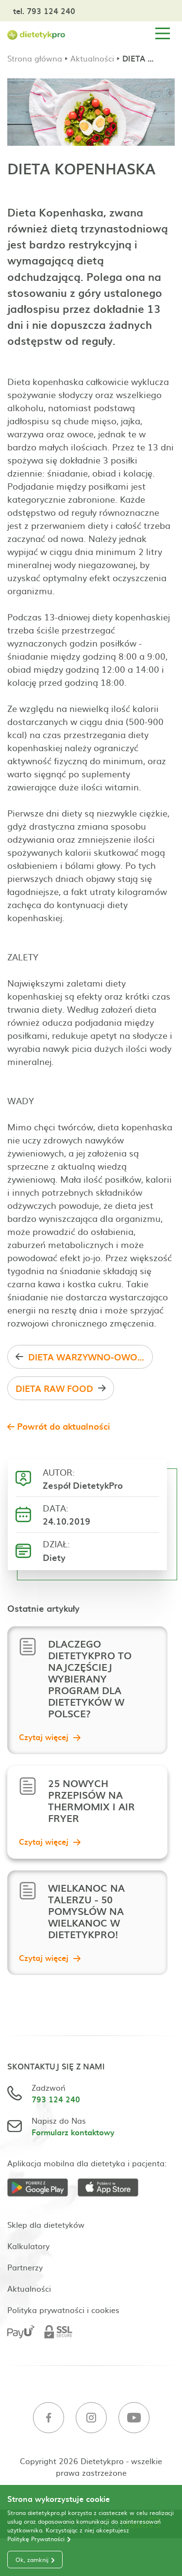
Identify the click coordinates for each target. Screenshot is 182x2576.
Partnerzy (25, 2267)
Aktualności (92, 58)
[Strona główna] (36, 33)
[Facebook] (48, 2419)
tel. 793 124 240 (44, 10)
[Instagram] (91, 2419)
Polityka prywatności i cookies (63, 2309)
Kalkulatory (28, 2246)
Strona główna (34, 58)
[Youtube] (133, 2419)
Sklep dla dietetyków (45, 2224)
